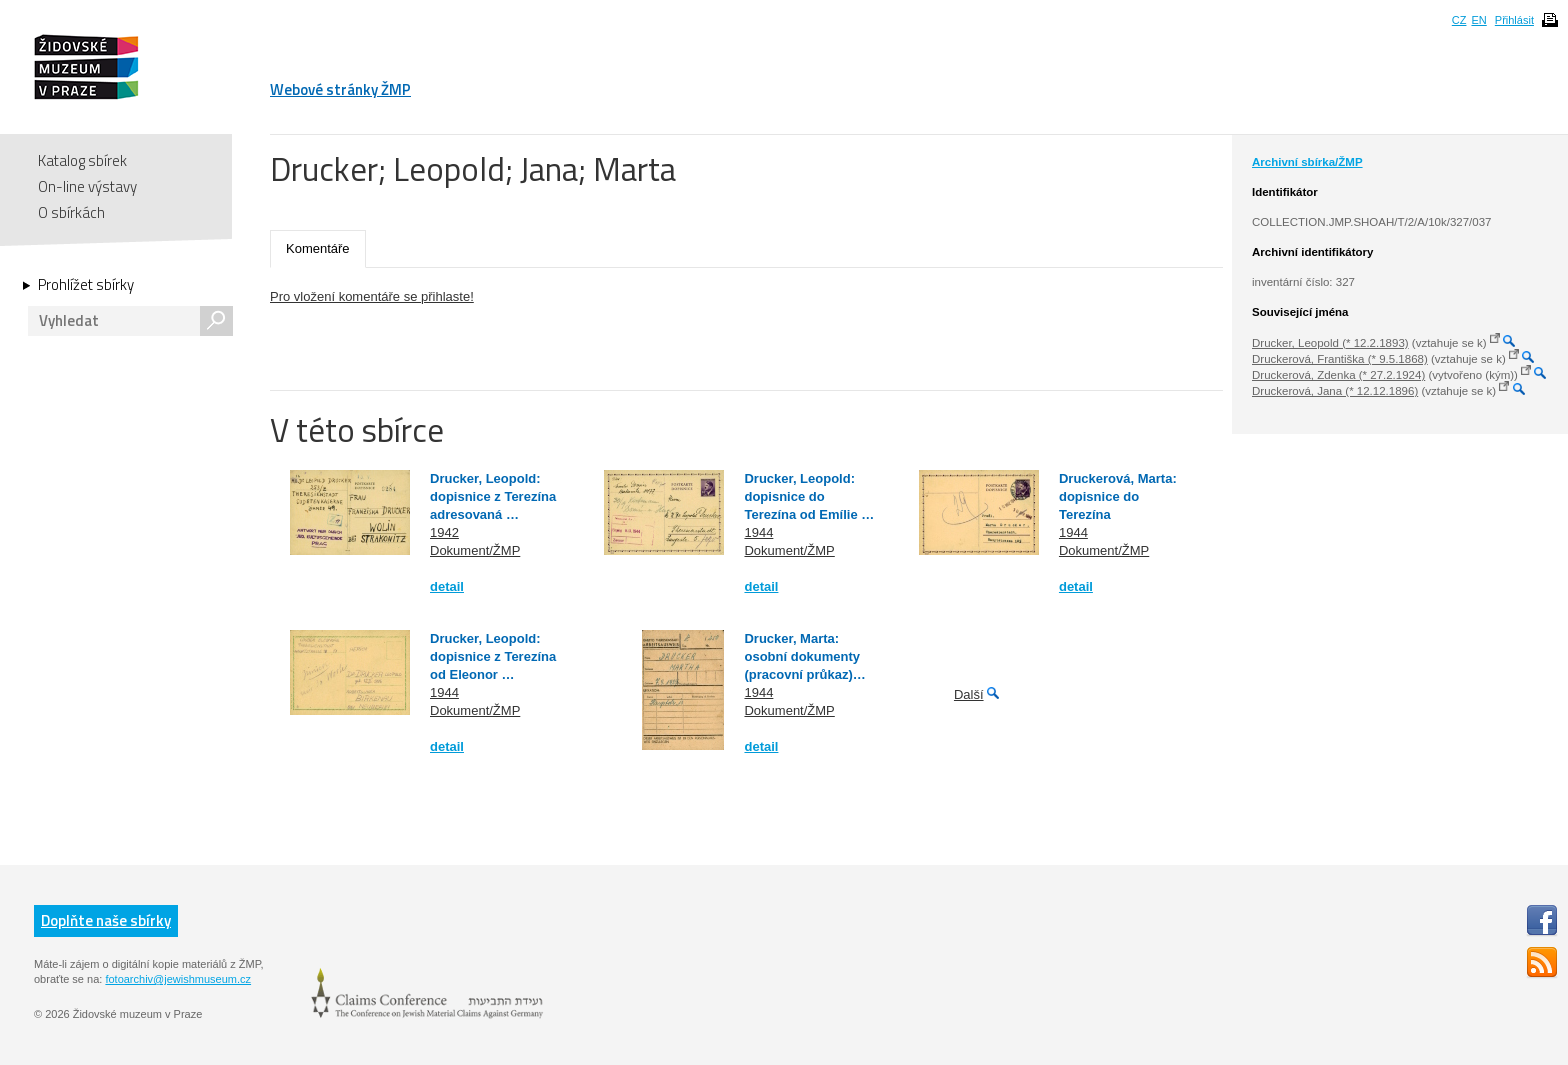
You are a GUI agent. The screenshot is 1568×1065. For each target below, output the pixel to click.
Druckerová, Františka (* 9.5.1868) (1340, 359)
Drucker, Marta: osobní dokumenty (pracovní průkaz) (802, 656)
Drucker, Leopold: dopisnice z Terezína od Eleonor (493, 656)
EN (1478, 20)
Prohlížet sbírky (86, 285)
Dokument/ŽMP (475, 550)
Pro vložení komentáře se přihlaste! (372, 296)
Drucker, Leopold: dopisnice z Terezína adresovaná (493, 496)
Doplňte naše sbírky (106, 920)
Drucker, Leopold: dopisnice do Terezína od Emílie (802, 496)
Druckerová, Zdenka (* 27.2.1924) (1338, 375)
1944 (758, 532)
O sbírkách (71, 212)
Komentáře (318, 248)
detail (447, 586)
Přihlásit (1514, 20)
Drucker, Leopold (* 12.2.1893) (1330, 343)
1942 (444, 532)
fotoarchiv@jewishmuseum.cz (178, 979)
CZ (1459, 20)
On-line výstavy (87, 186)
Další (969, 694)
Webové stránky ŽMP (340, 89)
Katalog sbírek (82, 160)
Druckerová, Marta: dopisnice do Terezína (1118, 496)
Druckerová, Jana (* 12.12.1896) (1335, 391)
